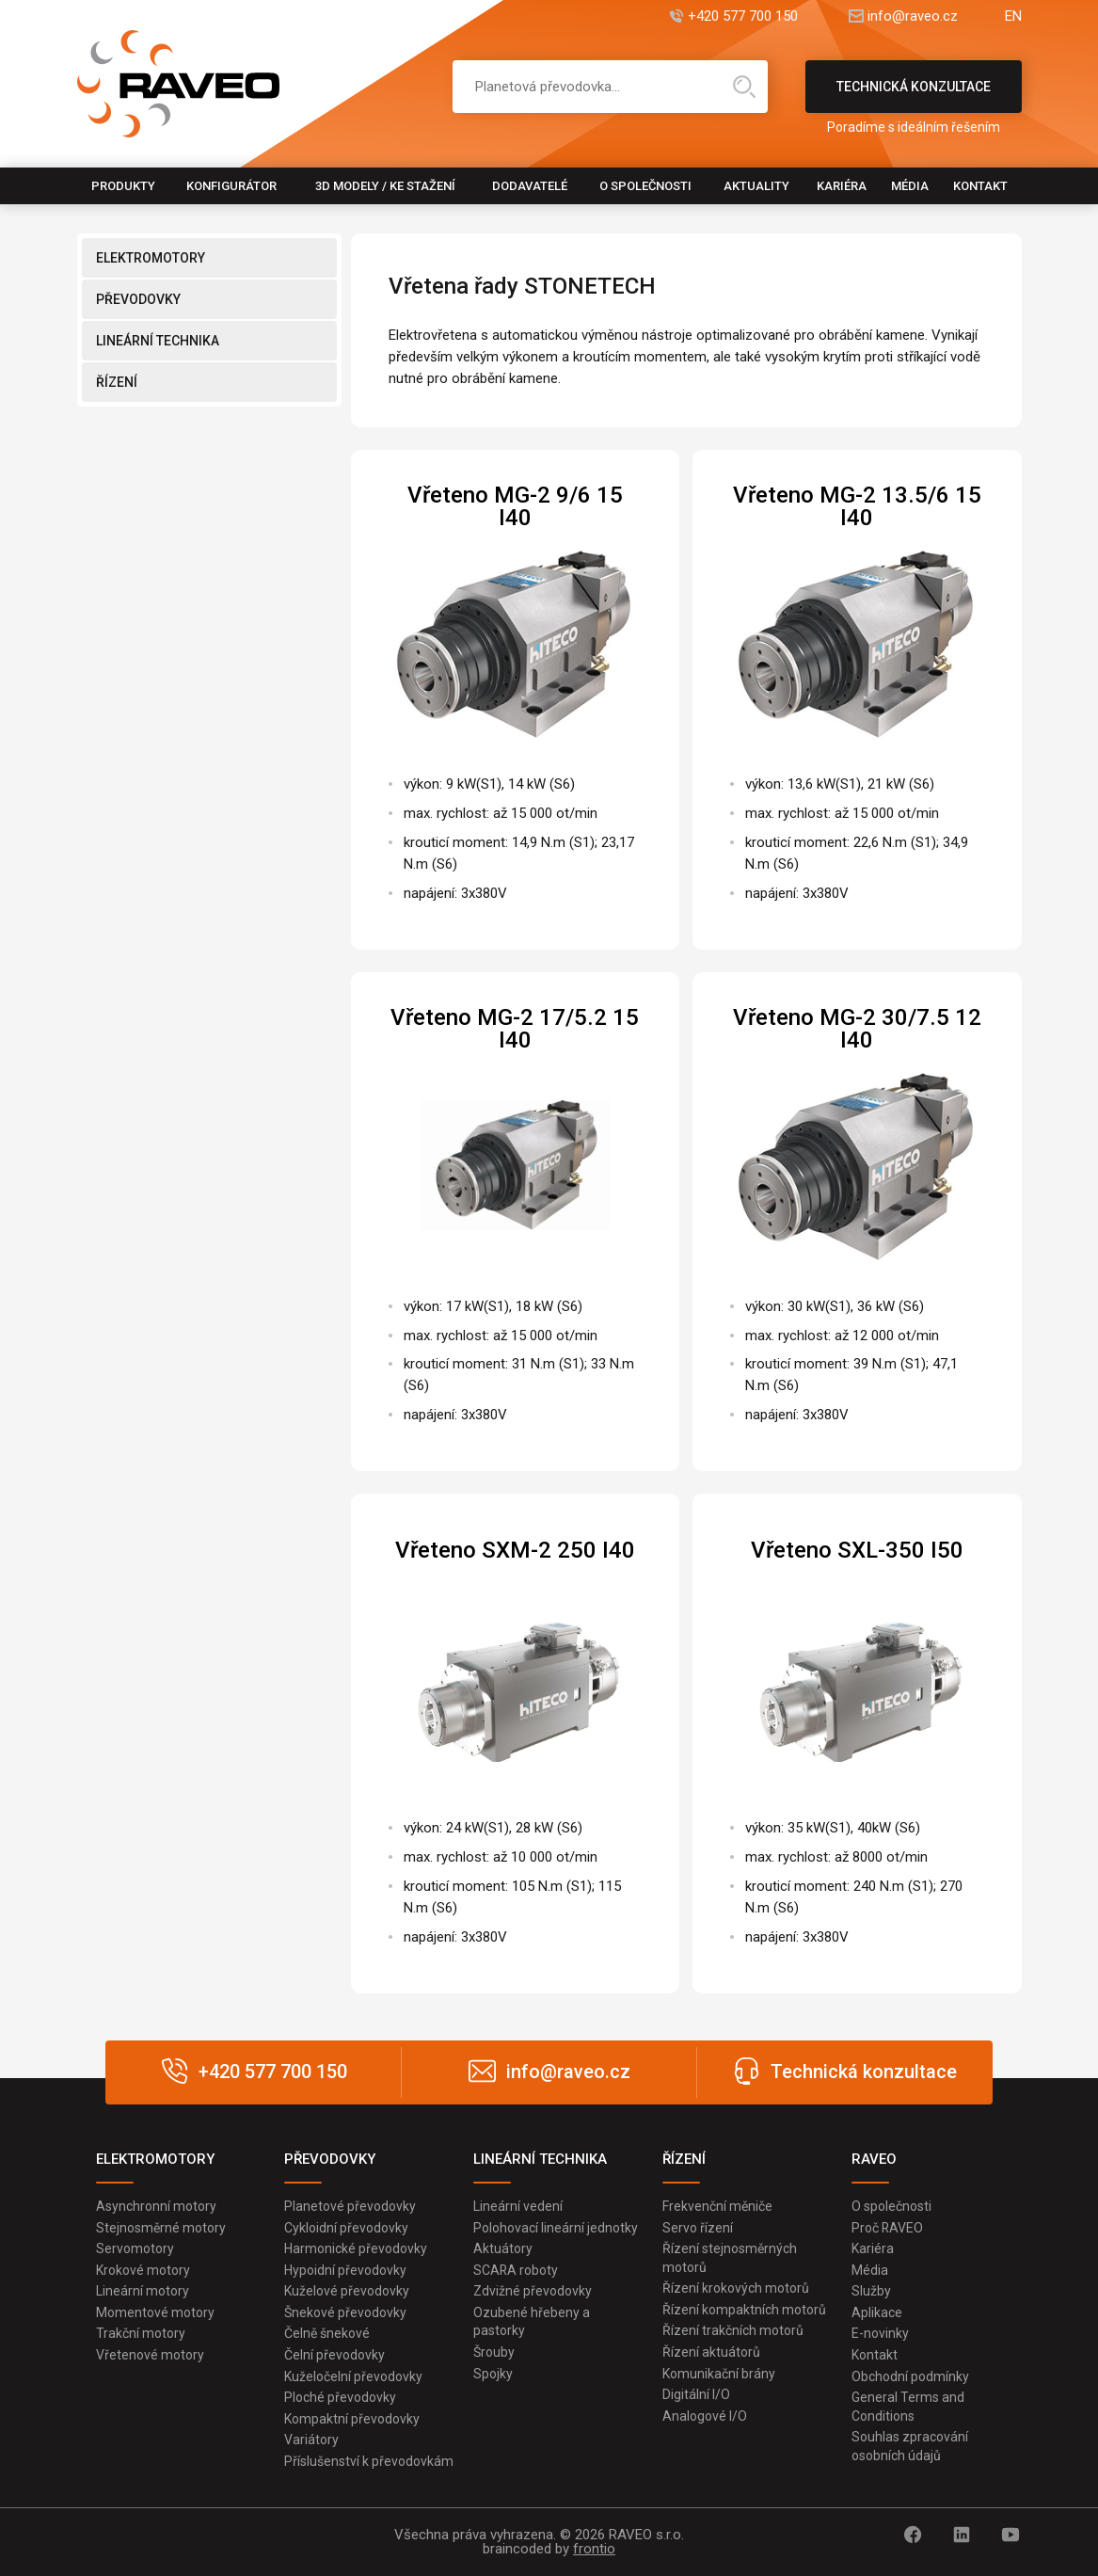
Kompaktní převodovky (352, 2418)
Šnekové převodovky (345, 2312)
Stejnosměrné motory (161, 2227)
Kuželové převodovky (346, 2290)
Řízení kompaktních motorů (744, 2309)
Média (910, 186)
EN (1013, 16)
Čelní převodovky (334, 2354)
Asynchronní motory (156, 2206)
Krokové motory (143, 2270)
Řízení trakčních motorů (733, 2331)
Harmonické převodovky (355, 2248)
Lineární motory (142, 2290)
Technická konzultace (913, 96)
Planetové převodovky (350, 2206)
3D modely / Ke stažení (385, 186)
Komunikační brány (718, 2373)
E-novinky (880, 2334)
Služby (871, 2290)
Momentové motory (155, 2312)
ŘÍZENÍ (116, 382)
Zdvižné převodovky (532, 2290)
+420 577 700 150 (743, 16)
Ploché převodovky (340, 2397)
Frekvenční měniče (717, 2206)
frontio (594, 2548)
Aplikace (876, 2312)
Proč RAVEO (887, 2227)
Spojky (493, 2373)
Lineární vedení (518, 2206)
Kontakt (980, 186)
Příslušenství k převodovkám (369, 2461)
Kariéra (842, 186)
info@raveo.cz (912, 16)
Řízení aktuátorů (711, 2352)
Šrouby (494, 2352)
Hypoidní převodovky (345, 2270)
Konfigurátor (231, 186)
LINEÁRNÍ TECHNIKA (157, 340)
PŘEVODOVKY (138, 299)
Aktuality (756, 186)
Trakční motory (140, 2334)
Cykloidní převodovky (346, 2227)
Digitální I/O (696, 2394)
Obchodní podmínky (910, 2376)
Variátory (311, 2440)
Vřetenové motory (150, 2354)
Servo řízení (697, 2227)
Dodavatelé (529, 186)
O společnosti (645, 186)
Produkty (123, 186)
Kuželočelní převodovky (353, 2376)
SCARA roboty (516, 2270)
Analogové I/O (704, 2416)
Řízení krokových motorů (735, 2288)
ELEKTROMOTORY (150, 257)
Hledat (744, 86)
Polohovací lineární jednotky (555, 2227)
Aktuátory (503, 2248)
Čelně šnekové (327, 2334)
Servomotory (135, 2248)
